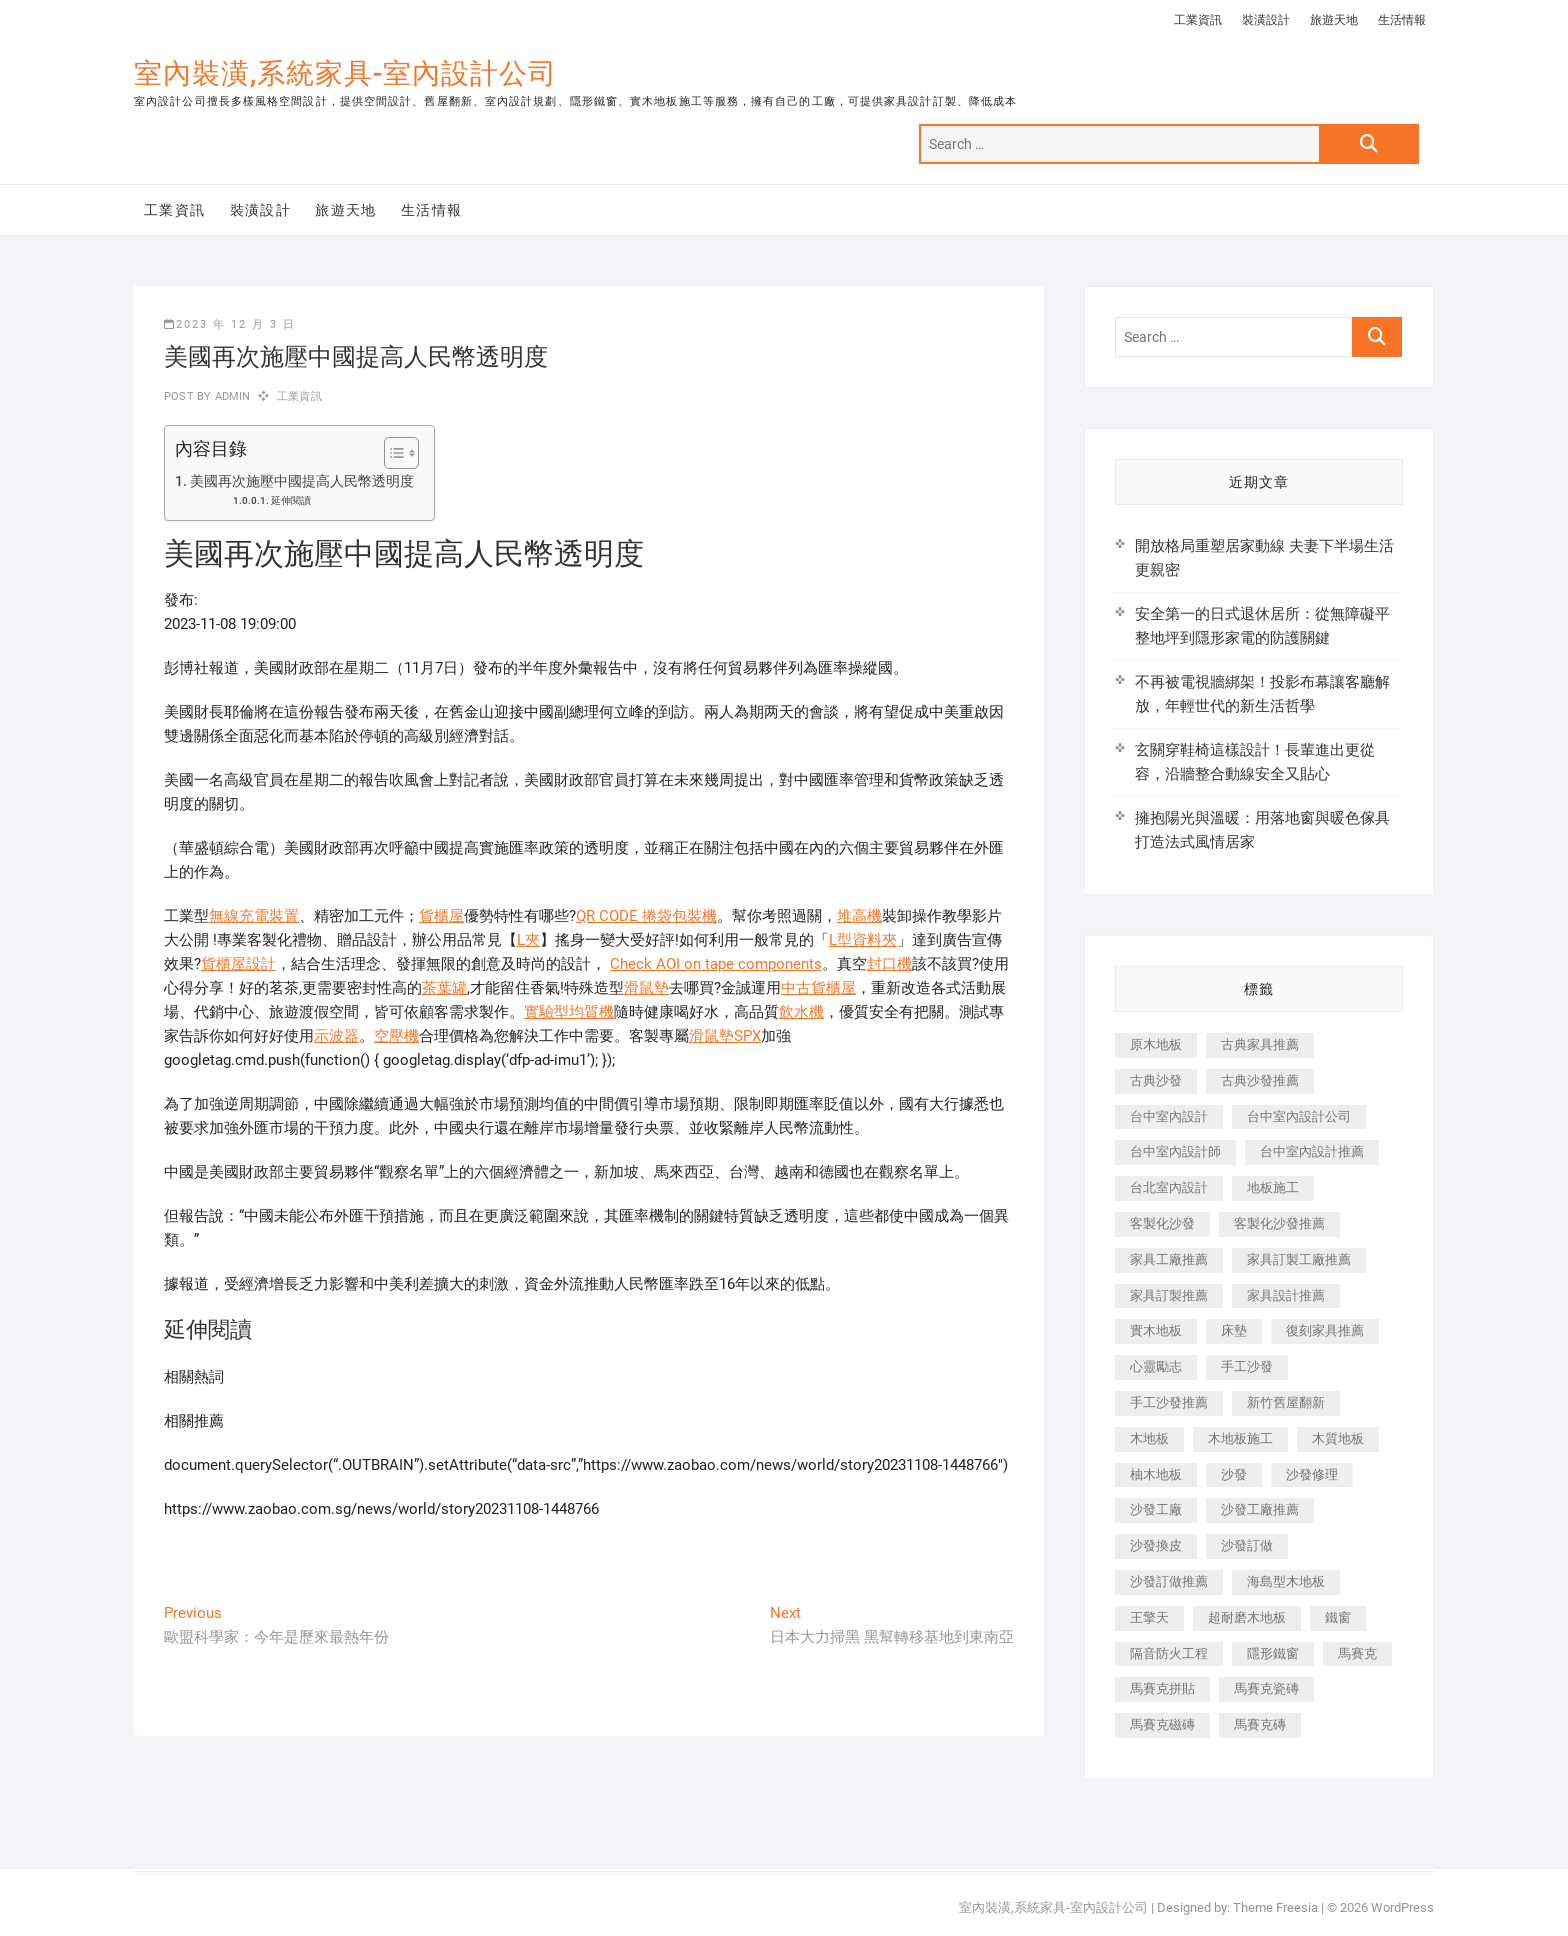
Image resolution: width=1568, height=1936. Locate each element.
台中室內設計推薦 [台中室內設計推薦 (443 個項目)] (1312, 1151)
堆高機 (859, 916)
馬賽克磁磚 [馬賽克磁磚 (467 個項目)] (1162, 1724)
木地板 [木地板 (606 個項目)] (1149, 1438)
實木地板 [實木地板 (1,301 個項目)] (1156, 1330)
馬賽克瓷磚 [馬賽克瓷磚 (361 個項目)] (1266, 1688)
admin (230, 396)
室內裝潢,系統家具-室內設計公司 (345, 73)
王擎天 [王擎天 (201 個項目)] (1149, 1617)
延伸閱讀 (291, 500)
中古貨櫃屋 (818, 988)
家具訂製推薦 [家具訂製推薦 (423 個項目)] (1169, 1295)
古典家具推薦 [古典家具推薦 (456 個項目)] (1260, 1044)
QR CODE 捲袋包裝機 (646, 916)
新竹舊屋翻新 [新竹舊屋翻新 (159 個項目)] (1286, 1402)
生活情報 (1402, 20)
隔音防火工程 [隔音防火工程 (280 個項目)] (1169, 1653)
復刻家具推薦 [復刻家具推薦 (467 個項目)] (1325, 1330)
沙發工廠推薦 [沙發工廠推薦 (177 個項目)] (1260, 1509)
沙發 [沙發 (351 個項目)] (1234, 1474)
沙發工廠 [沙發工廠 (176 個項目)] (1156, 1509)
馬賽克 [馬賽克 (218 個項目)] (1357, 1653)
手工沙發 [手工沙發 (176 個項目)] (1247, 1366)
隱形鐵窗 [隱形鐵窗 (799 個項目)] (1273, 1653)
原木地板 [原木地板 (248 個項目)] (1156, 1044)
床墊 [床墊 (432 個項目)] (1234, 1330)
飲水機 (801, 1012)
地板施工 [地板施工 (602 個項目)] (1273, 1187)
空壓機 (396, 1036)
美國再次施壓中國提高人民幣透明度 (302, 481)
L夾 (528, 940)
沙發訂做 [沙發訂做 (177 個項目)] (1247, 1545)
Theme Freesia (1275, 1907)
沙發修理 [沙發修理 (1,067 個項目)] (1312, 1474)
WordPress (1402, 1907)
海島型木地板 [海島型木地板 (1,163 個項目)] (1286, 1581)
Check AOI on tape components (716, 964)
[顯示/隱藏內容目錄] (391, 453)
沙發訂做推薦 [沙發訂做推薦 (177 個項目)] (1169, 1581)
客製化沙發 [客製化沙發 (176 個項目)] (1162, 1223)
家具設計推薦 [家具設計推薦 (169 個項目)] (1286, 1295)
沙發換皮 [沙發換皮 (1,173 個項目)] (1156, 1545)
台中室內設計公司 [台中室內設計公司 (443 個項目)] (1299, 1116)
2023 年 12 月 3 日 (230, 324)
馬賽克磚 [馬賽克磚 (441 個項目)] (1260, 1724)
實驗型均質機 (569, 1012)
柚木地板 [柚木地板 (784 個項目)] (1156, 1474)
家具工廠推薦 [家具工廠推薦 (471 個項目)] (1169, 1259)
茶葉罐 (444, 988)
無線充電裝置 (254, 916)
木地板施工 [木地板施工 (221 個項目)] (1240, 1438)
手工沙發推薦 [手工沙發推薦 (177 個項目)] (1169, 1402)
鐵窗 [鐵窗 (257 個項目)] (1338, 1617)
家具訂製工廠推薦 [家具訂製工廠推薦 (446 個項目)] (1299, 1259)
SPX (747, 1036)
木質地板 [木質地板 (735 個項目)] (1338, 1438)
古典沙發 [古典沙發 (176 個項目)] (1156, 1080)
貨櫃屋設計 (238, 964)
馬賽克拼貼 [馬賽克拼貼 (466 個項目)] (1162, 1688)
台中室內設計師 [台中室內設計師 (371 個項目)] (1175, 1151)
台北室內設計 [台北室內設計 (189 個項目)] (1169, 1187)
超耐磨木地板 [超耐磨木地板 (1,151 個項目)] (1247, 1617)
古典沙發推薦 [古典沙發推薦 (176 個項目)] (1260, 1080)
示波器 (336, 1036)
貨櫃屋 (441, 916)
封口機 (889, 964)
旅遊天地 (1334, 20)
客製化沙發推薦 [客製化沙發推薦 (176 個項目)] (1279, 1223)
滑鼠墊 (646, 988)
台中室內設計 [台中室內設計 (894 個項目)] (1169, 1116)
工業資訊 (1198, 20)
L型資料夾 (863, 940)
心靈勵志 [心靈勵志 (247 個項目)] (1156, 1366)
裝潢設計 (1266, 20)
